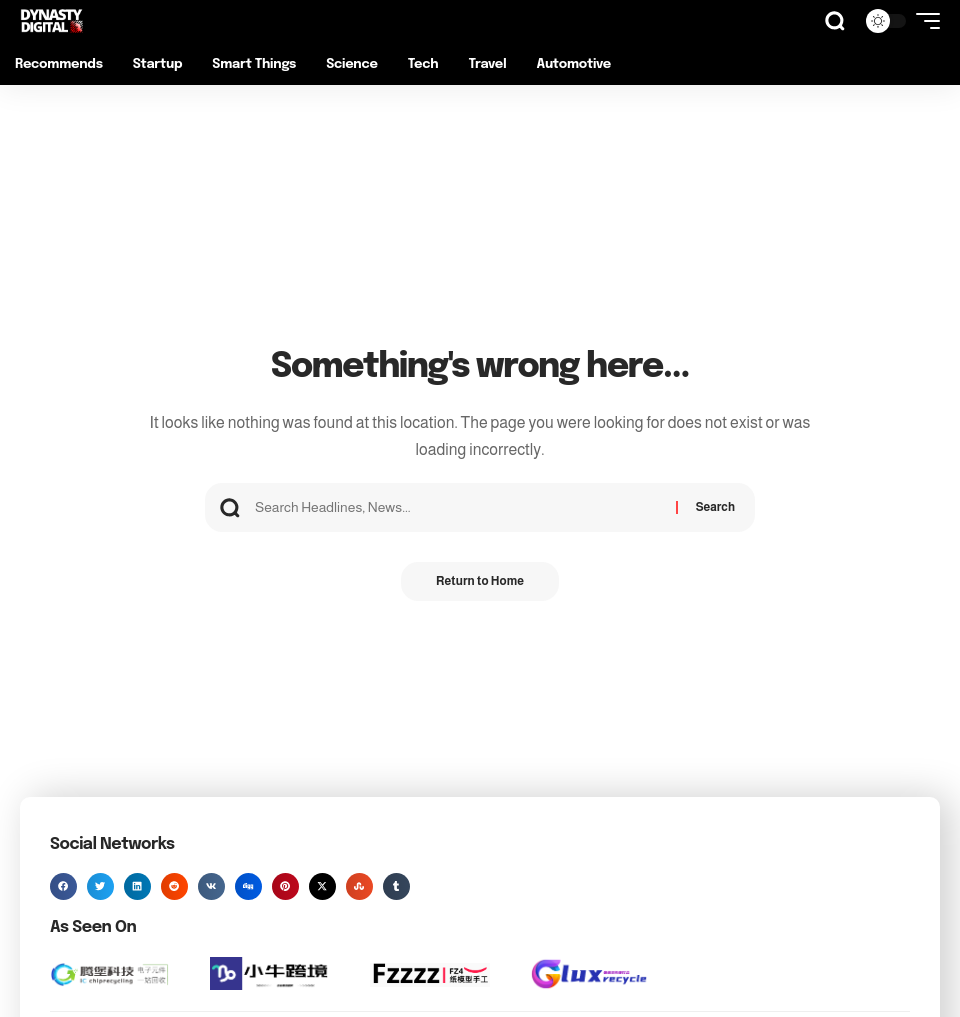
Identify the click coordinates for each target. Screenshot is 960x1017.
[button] (835, 21)
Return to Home (480, 582)
